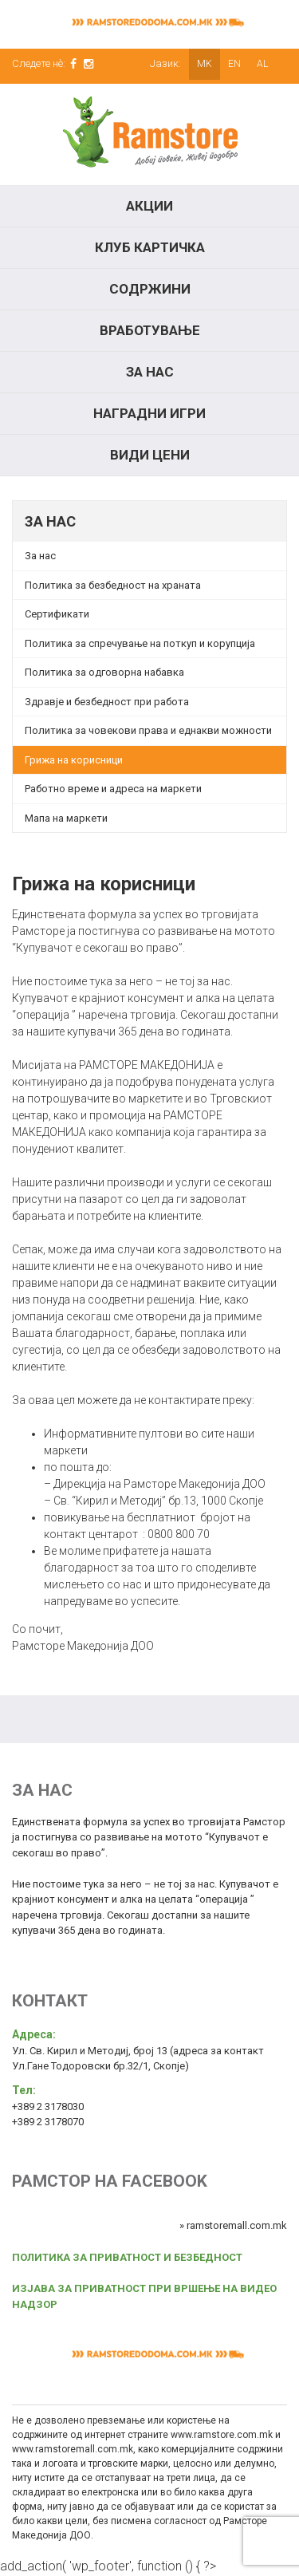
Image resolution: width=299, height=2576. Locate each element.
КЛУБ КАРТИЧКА (150, 247)
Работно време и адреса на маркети (113, 789)
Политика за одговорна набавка (104, 672)
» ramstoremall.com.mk (233, 2225)
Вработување (150, 330)
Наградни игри (149, 413)
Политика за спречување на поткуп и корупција (140, 643)
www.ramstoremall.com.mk (72, 2449)
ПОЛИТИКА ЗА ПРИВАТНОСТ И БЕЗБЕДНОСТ (127, 2257)
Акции (149, 206)
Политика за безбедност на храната (113, 585)
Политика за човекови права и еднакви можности (148, 730)
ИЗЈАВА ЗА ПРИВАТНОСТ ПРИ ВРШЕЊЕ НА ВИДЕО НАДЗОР (144, 2296)
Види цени (150, 455)
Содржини (150, 289)
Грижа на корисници (74, 760)
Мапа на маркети (66, 818)
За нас (150, 372)
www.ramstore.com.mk (222, 2434)
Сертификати (57, 614)
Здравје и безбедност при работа (107, 702)
